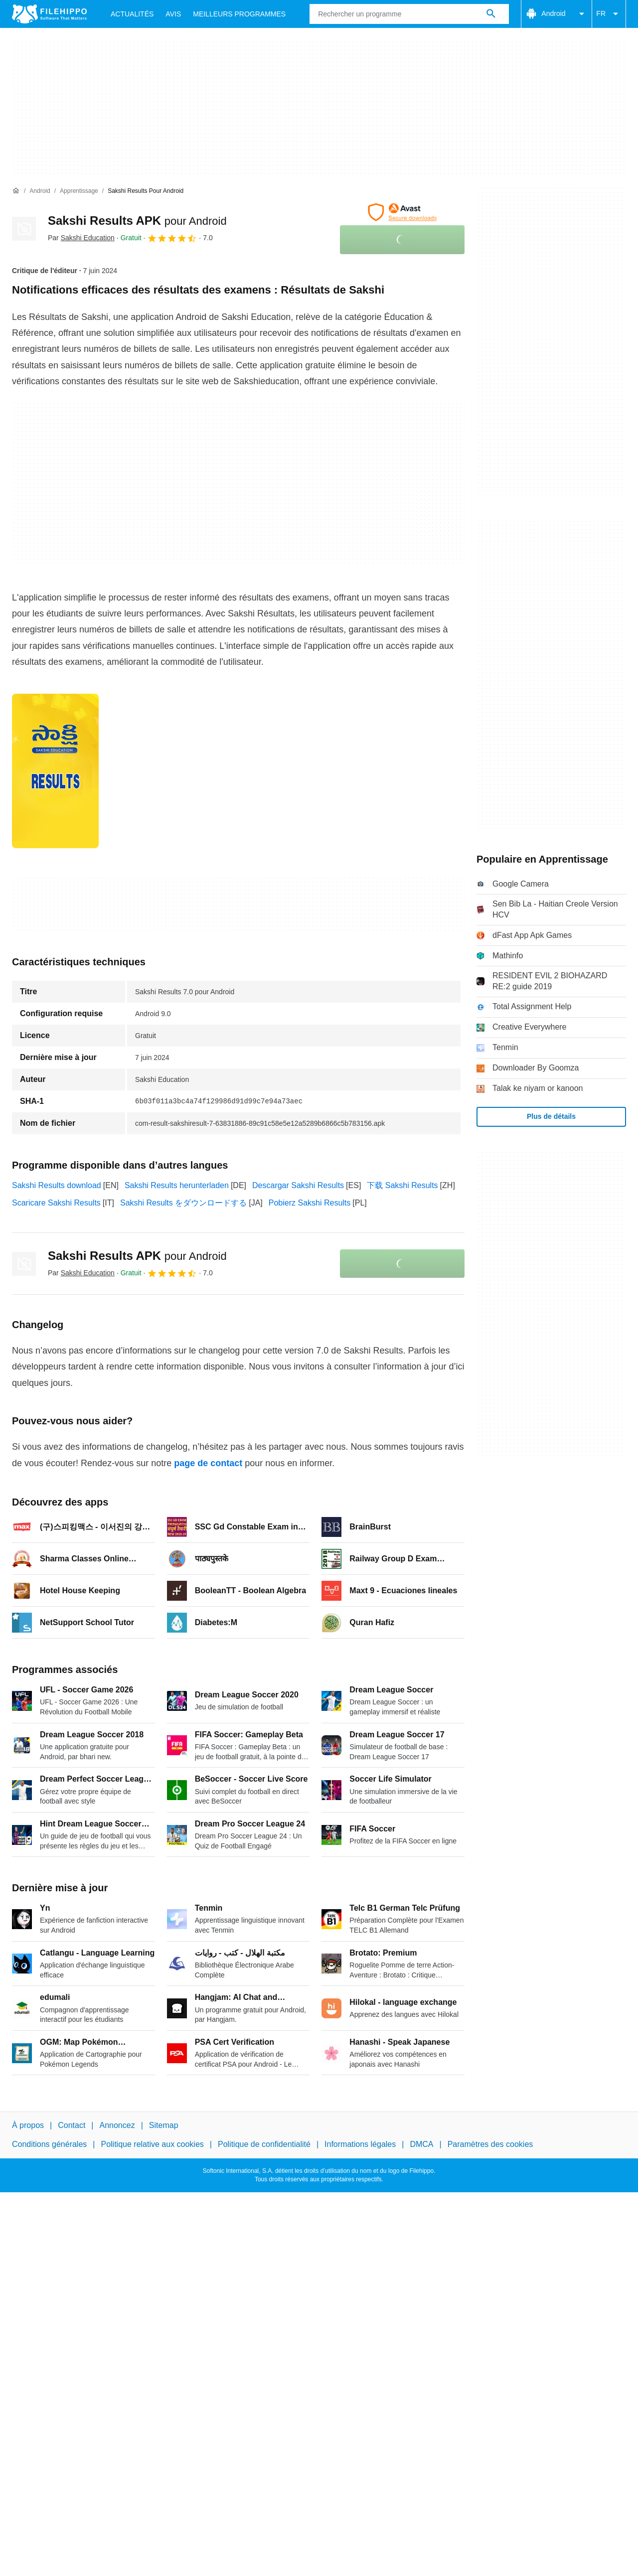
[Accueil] (16, 190)
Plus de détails (551, 1116)
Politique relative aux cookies (152, 2144)
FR (609, 14)
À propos (28, 2125)
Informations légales (360, 2144)
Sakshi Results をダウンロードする (183, 1203)
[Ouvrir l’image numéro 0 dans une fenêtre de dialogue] (55, 771)
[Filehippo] (49, 14)
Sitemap (163, 2125)
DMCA (421, 2144)
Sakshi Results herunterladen (177, 1185)
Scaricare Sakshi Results (56, 1203)
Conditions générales (49, 2144)
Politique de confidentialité (264, 2144)
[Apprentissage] (79, 191)
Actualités (132, 14)
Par (81, 238)
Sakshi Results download (56, 1185)
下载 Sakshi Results (402, 1185)
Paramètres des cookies (490, 2144)
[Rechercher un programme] (491, 14)
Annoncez (117, 2125)
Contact (71, 2125)
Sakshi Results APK (137, 220)
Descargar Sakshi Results (298, 1185)
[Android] (39, 191)
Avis (173, 14)
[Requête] (409, 14)
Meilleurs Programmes (239, 14)
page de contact (208, 1463)
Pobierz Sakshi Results (310, 1203)
